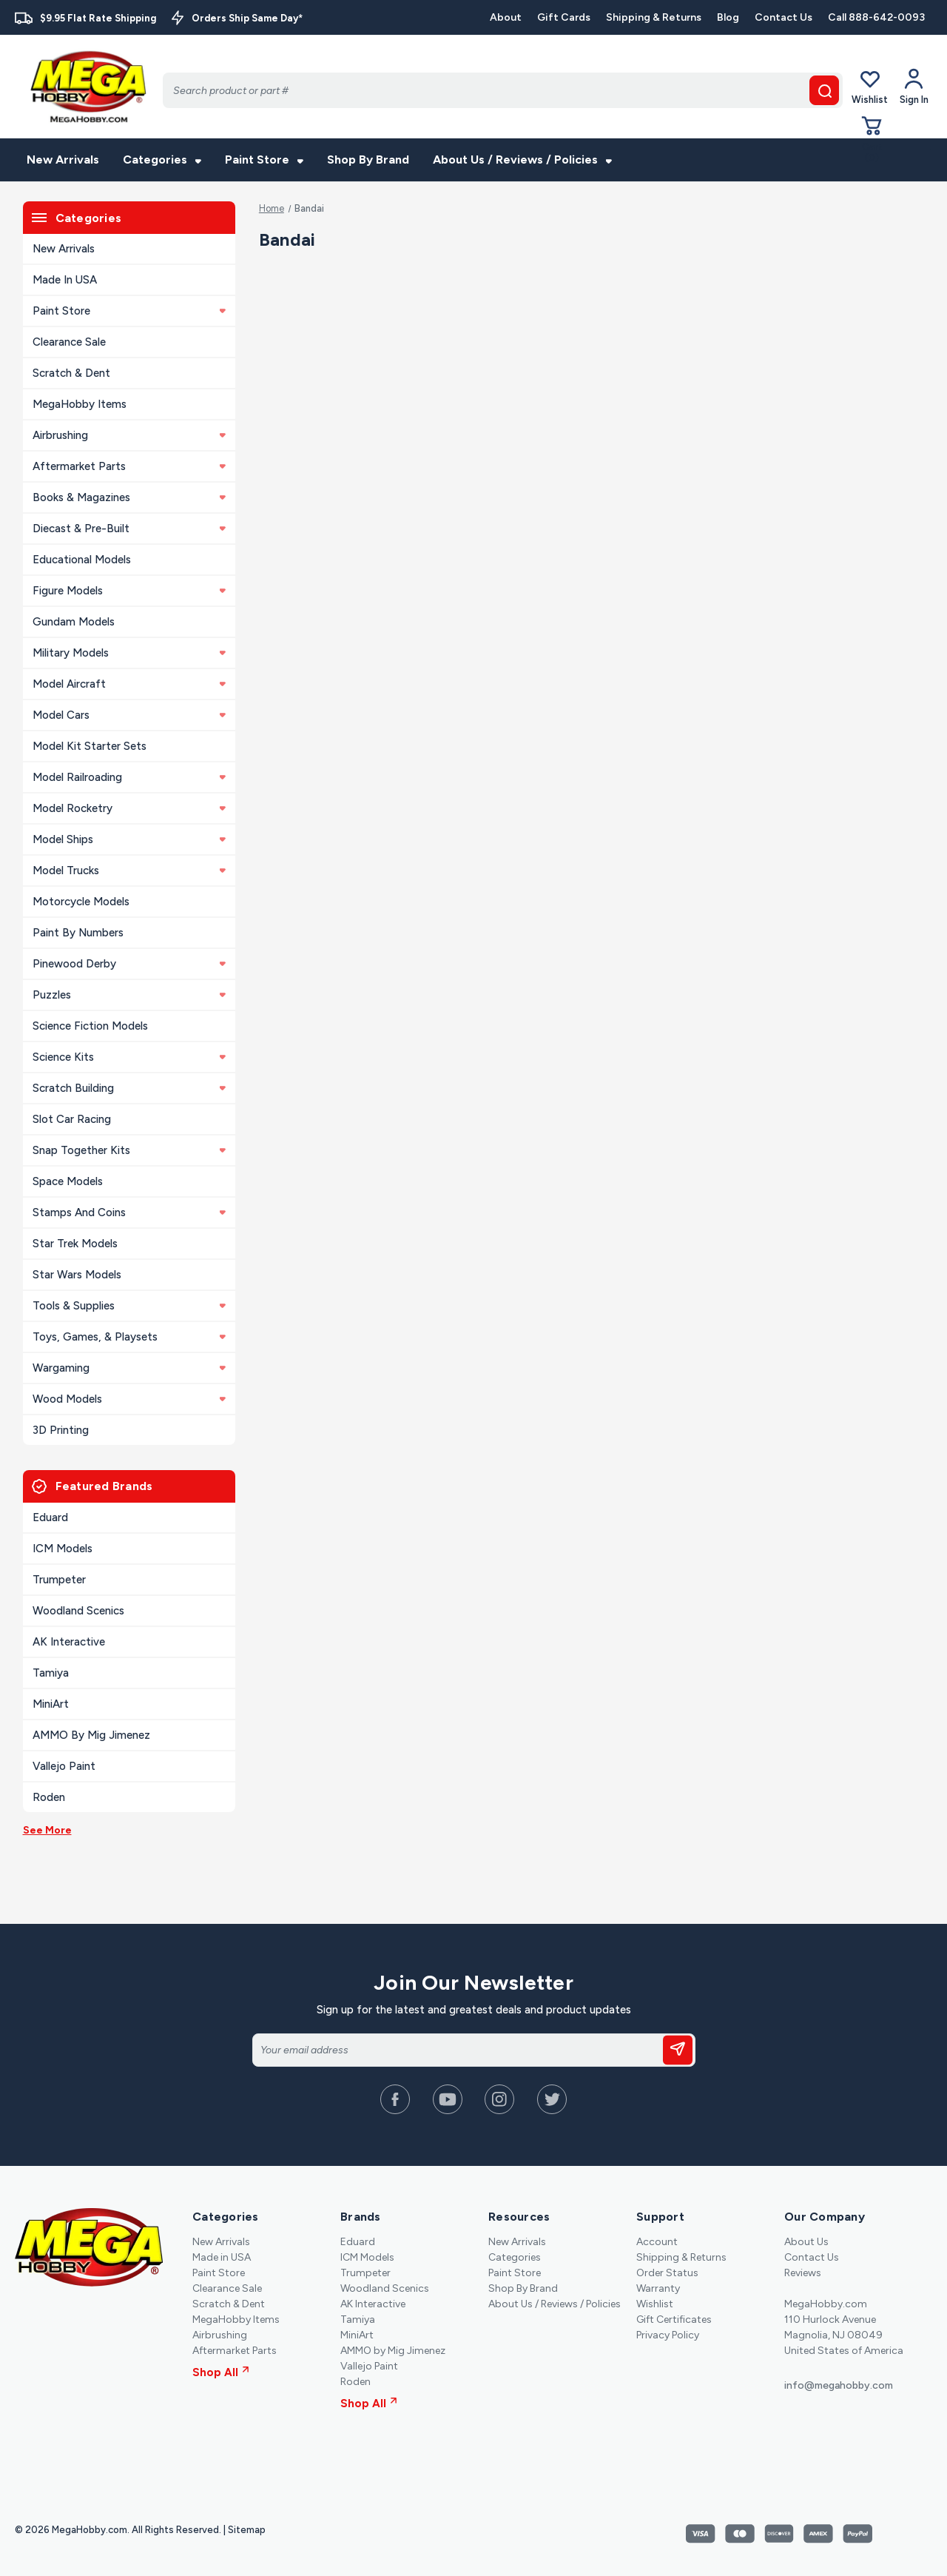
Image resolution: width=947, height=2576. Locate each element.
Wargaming (129, 1368)
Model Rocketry (129, 808)
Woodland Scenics (78, 1610)
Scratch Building (129, 1088)
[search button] (824, 90)
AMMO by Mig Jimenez (91, 1735)
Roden (49, 1797)
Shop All (220, 2372)
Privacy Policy (667, 2335)
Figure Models (129, 590)
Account (657, 2241)
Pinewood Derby (129, 963)
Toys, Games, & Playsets (129, 1337)
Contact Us (783, 17)
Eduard (50, 1517)
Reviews (802, 2273)
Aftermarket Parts (129, 466)
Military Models (129, 653)
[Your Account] (914, 86)
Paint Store (264, 159)
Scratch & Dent (71, 373)
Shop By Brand (368, 159)
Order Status (667, 2273)
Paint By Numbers (78, 932)
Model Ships (129, 839)
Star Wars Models (77, 1274)
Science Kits (129, 1057)
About (506, 17)
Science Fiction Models (90, 1026)
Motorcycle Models (81, 901)
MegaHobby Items (80, 404)
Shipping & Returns (653, 17)
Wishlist (870, 86)
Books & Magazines (129, 497)
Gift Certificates (674, 2319)
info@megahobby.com (838, 2385)
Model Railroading (129, 777)
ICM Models (62, 1548)
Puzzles (129, 995)
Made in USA (65, 279)
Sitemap (247, 2529)
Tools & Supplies (129, 1305)
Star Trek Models (75, 1243)
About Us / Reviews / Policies (522, 159)
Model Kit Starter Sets (89, 746)
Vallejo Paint (64, 1766)
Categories (162, 159)
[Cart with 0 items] (872, 138)
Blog (728, 17)
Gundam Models (74, 621)
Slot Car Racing (72, 1119)
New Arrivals (63, 159)
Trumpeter (59, 1579)
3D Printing (61, 1430)
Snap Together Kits (129, 1150)
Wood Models (129, 1399)
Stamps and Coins (129, 1212)
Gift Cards (563, 17)
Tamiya (51, 1673)
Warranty (658, 2288)
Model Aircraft (129, 684)
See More (47, 1830)
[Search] (503, 90)
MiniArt (51, 1704)
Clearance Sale (69, 342)
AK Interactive (69, 1641)
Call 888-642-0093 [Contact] (876, 17)
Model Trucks (129, 870)
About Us (806, 2241)
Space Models (68, 1181)
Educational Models (82, 559)
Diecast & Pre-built (129, 528)
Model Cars (129, 715)
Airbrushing (129, 435)
